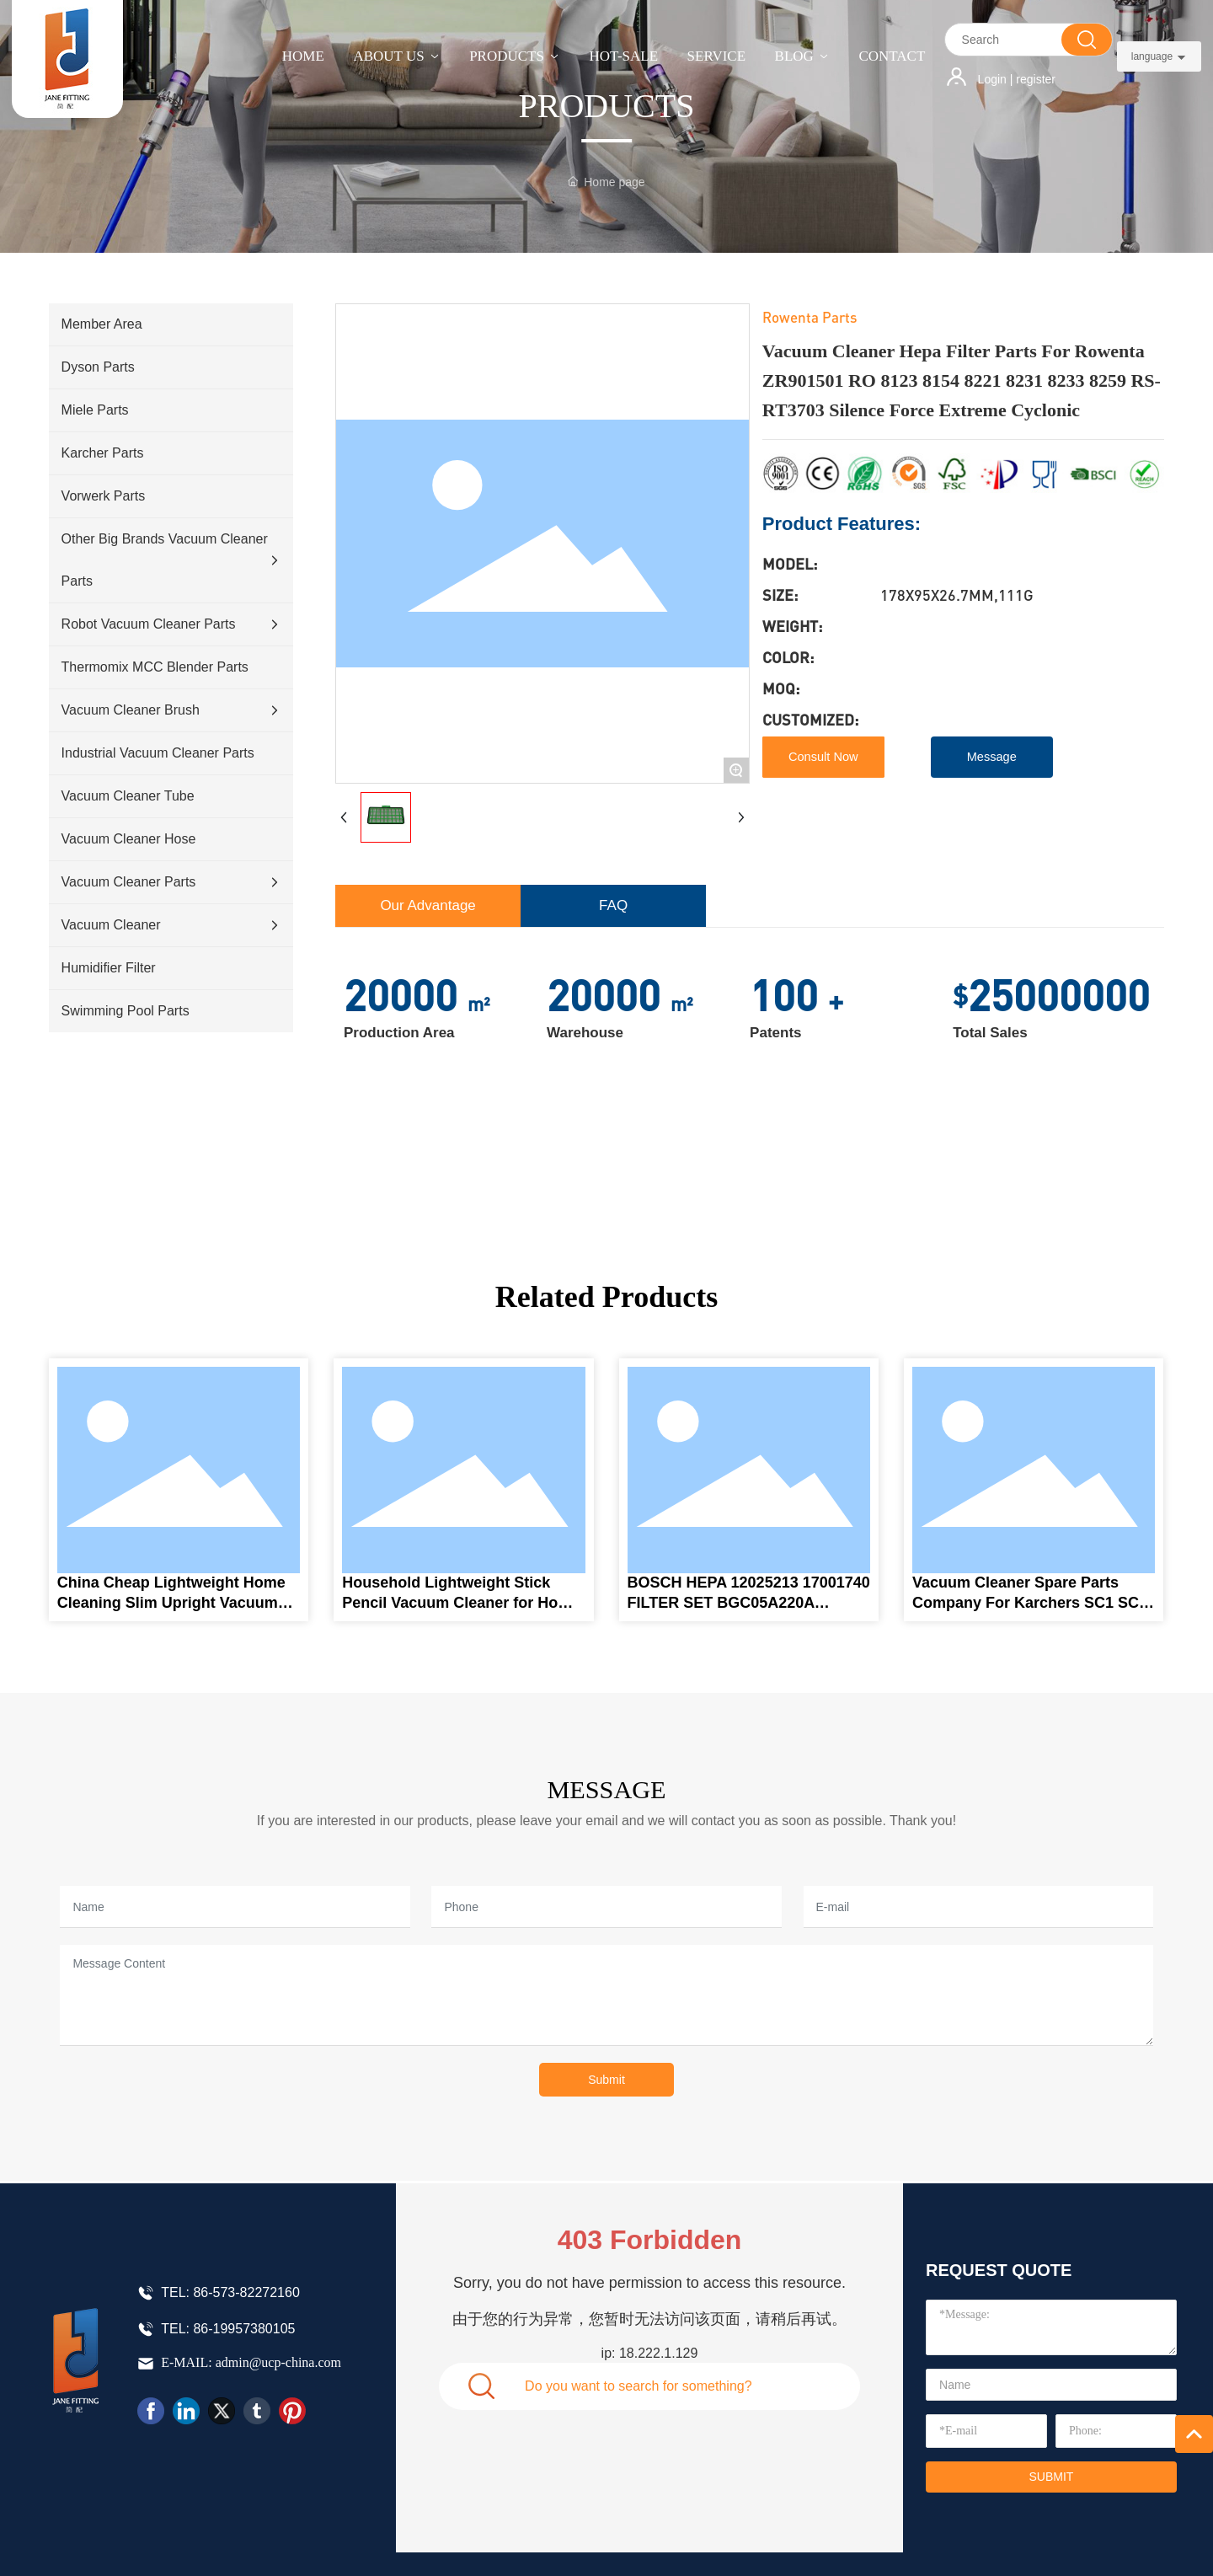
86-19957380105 (244, 2329)
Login (994, 79)
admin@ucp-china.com (278, 2362)
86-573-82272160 (246, 2292)
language (1152, 56)
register (1035, 79)
